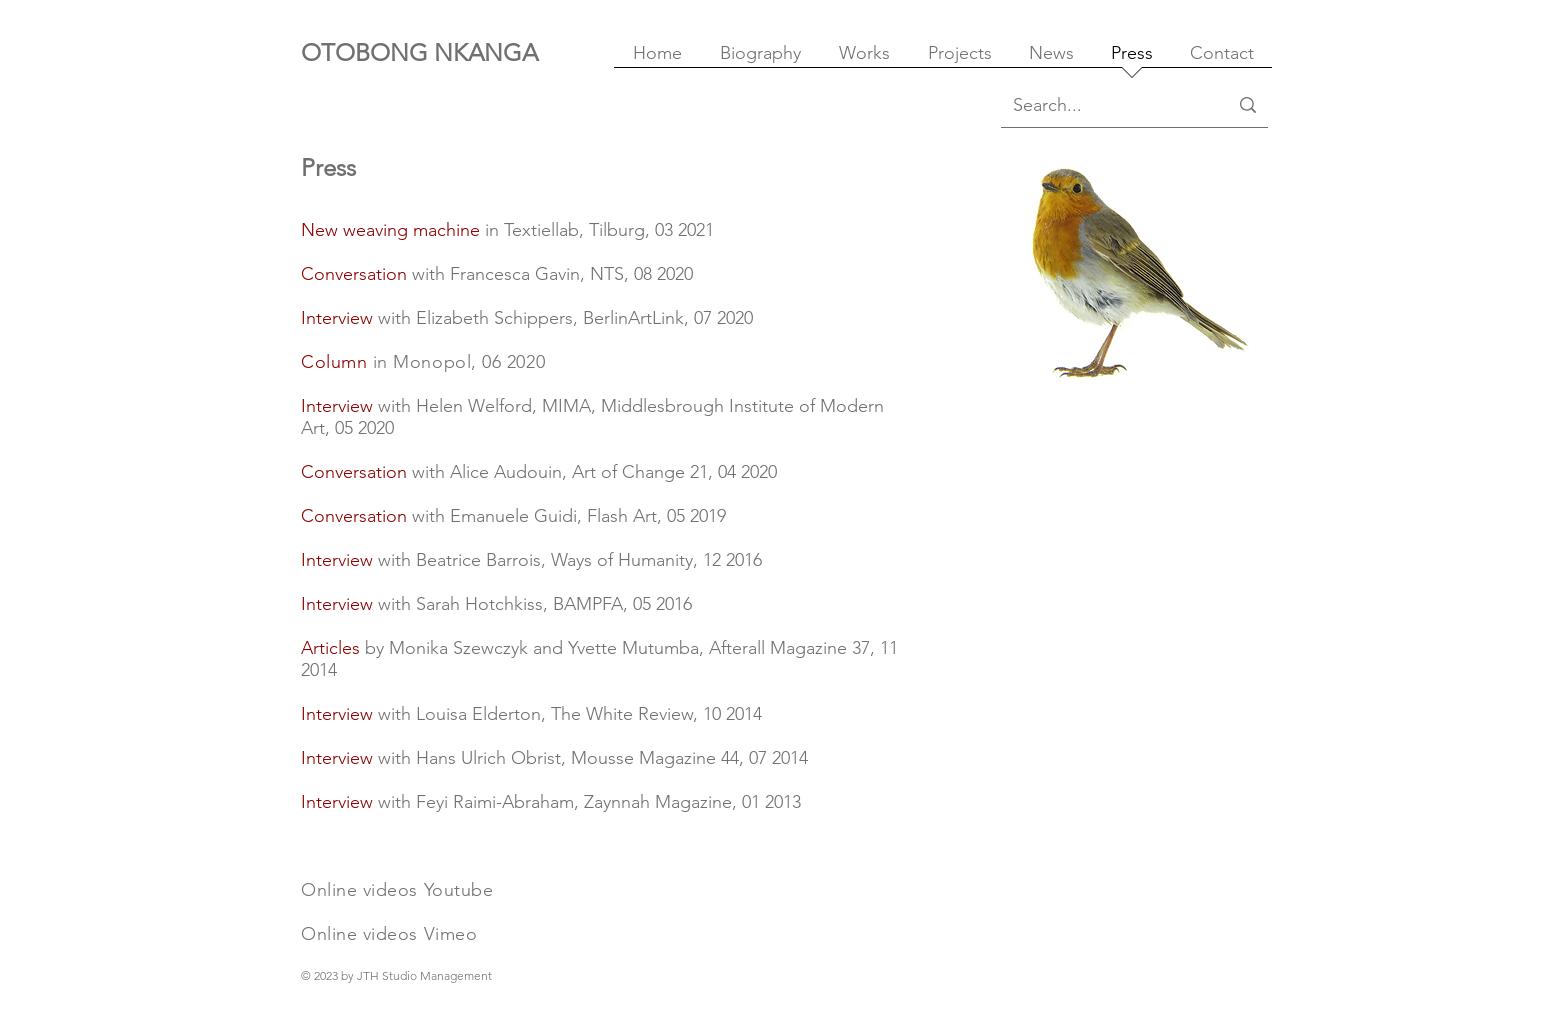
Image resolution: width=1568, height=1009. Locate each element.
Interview (337, 406)
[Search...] (1105, 105)
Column (334, 362)
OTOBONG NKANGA (419, 52)
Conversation (354, 274)
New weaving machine (390, 230)
